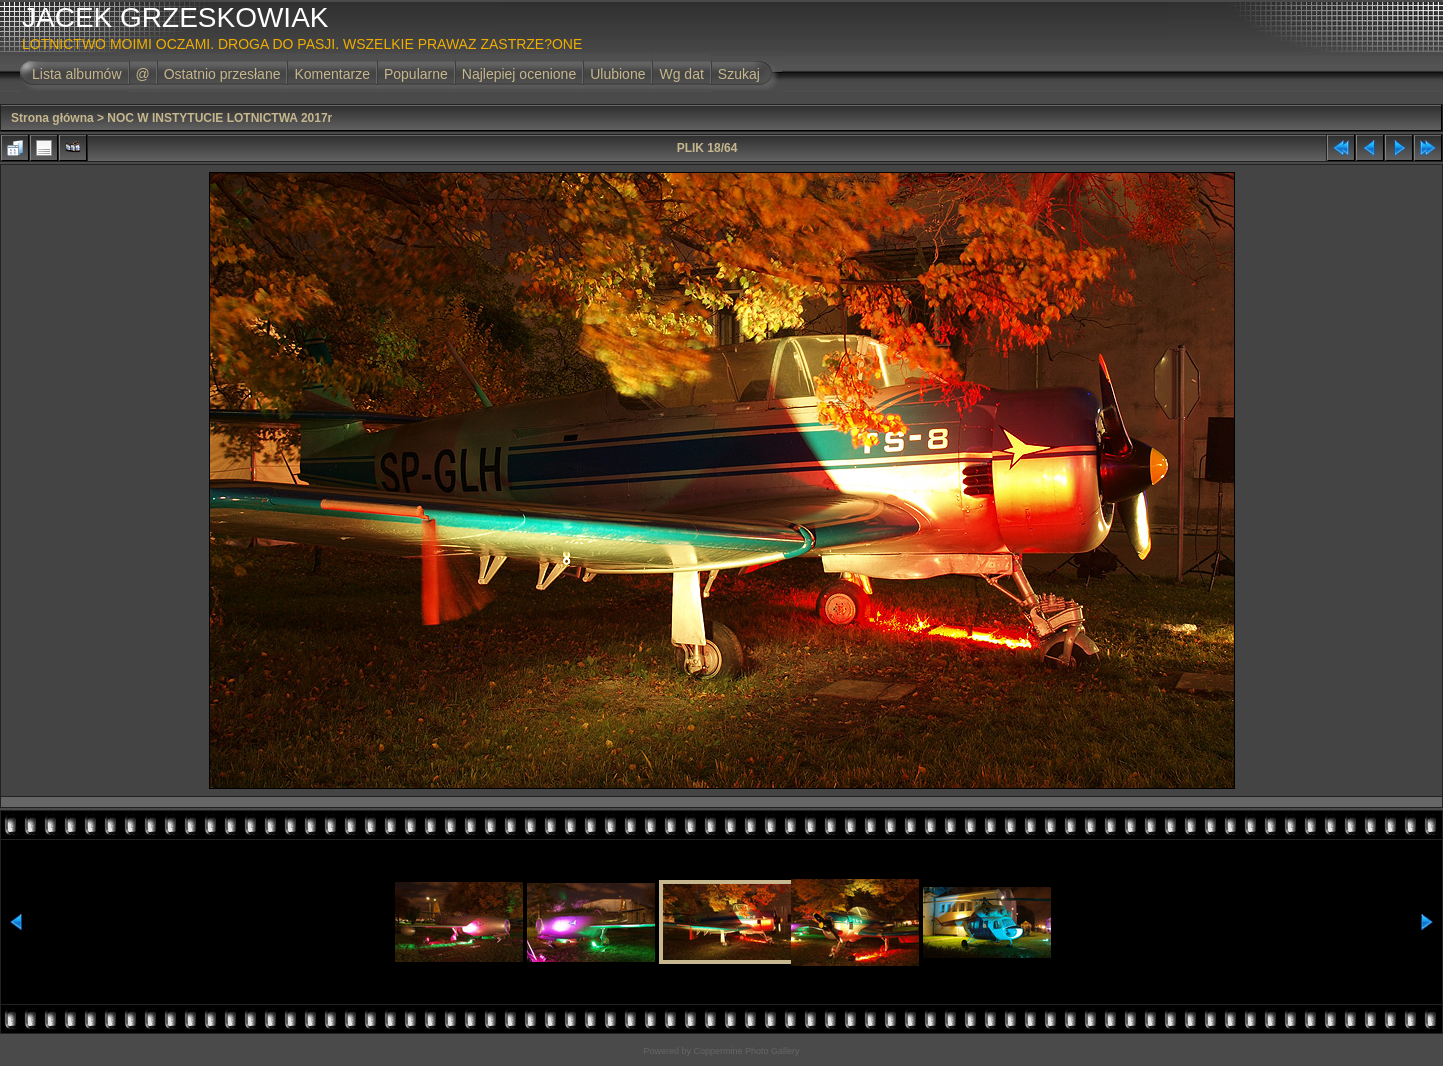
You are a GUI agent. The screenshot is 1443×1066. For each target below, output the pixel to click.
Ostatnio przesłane (222, 74)
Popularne (416, 74)
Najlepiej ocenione (519, 74)
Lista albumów (77, 74)
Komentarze (331, 74)
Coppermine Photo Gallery (746, 1051)
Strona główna (52, 118)
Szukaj (739, 74)
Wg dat (681, 74)
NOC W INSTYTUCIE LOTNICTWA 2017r (219, 118)
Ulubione (617, 74)
